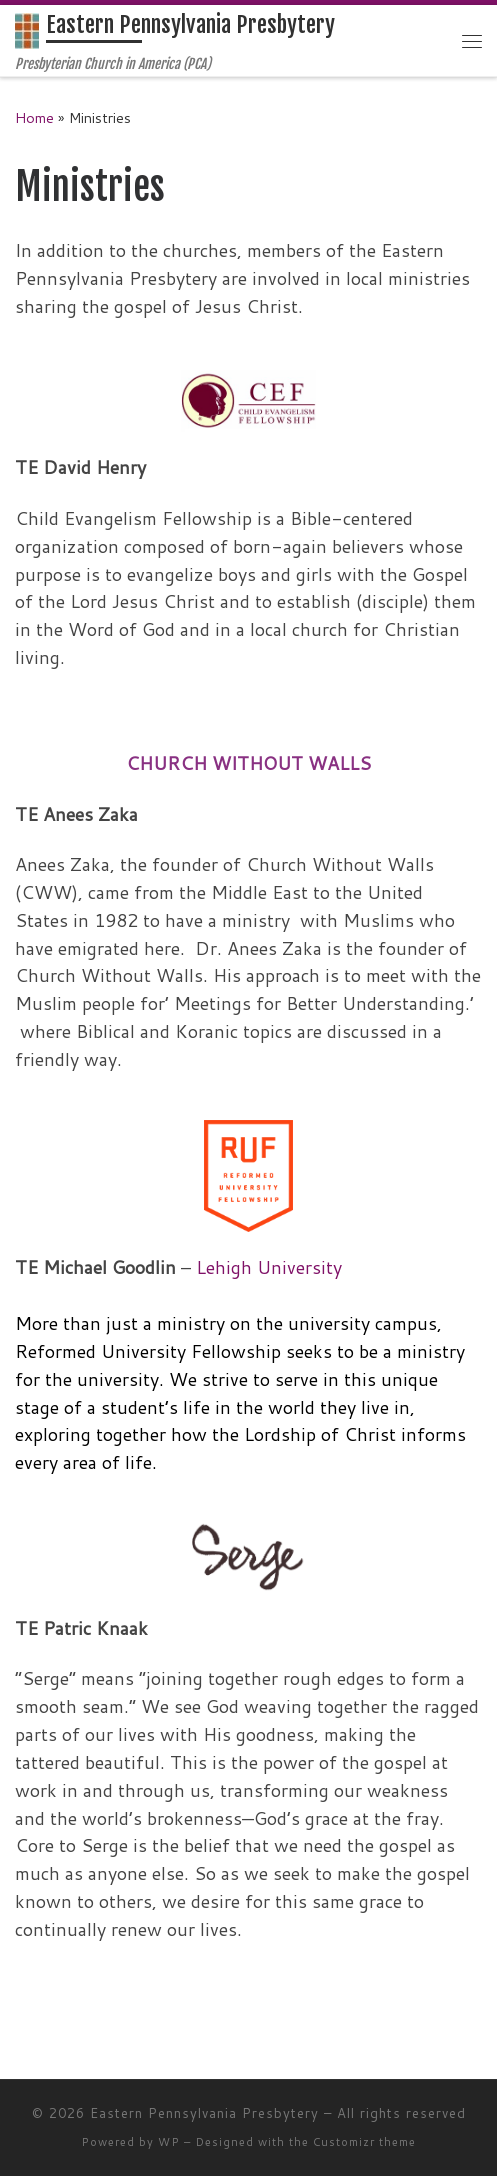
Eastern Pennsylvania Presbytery (204, 2113)
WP (169, 2142)
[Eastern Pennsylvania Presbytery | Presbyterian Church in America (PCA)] (27, 30)
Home (34, 117)
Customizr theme (364, 2142)
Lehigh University (269, 1267)
